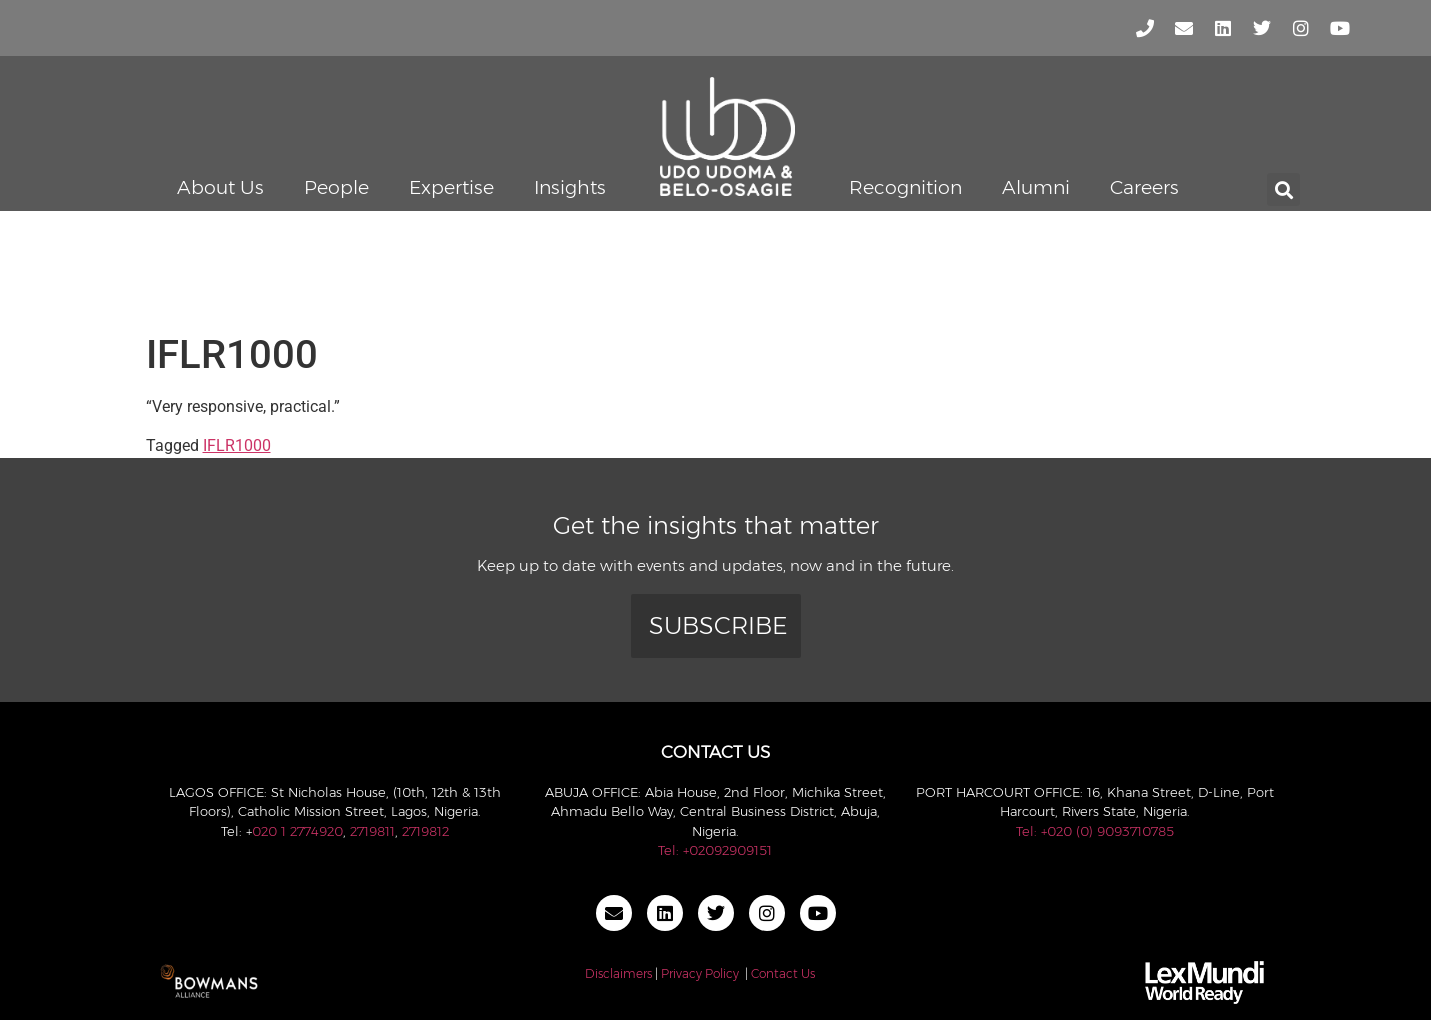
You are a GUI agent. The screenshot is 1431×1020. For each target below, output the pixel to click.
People (336, 187)
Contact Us (783, 973)
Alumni (1036, 187)
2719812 (425, 831)
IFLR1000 (237, 445)
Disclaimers (618, 973)
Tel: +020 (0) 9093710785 (1095, 831)
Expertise (451, 187)
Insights (570, 187)
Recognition (905, 187)
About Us (220, 187)
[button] (1283, 189)
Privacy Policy (700, 973)
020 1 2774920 (297, 831)
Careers (1144, 187)
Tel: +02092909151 (715, 850)
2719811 (372, 831)
